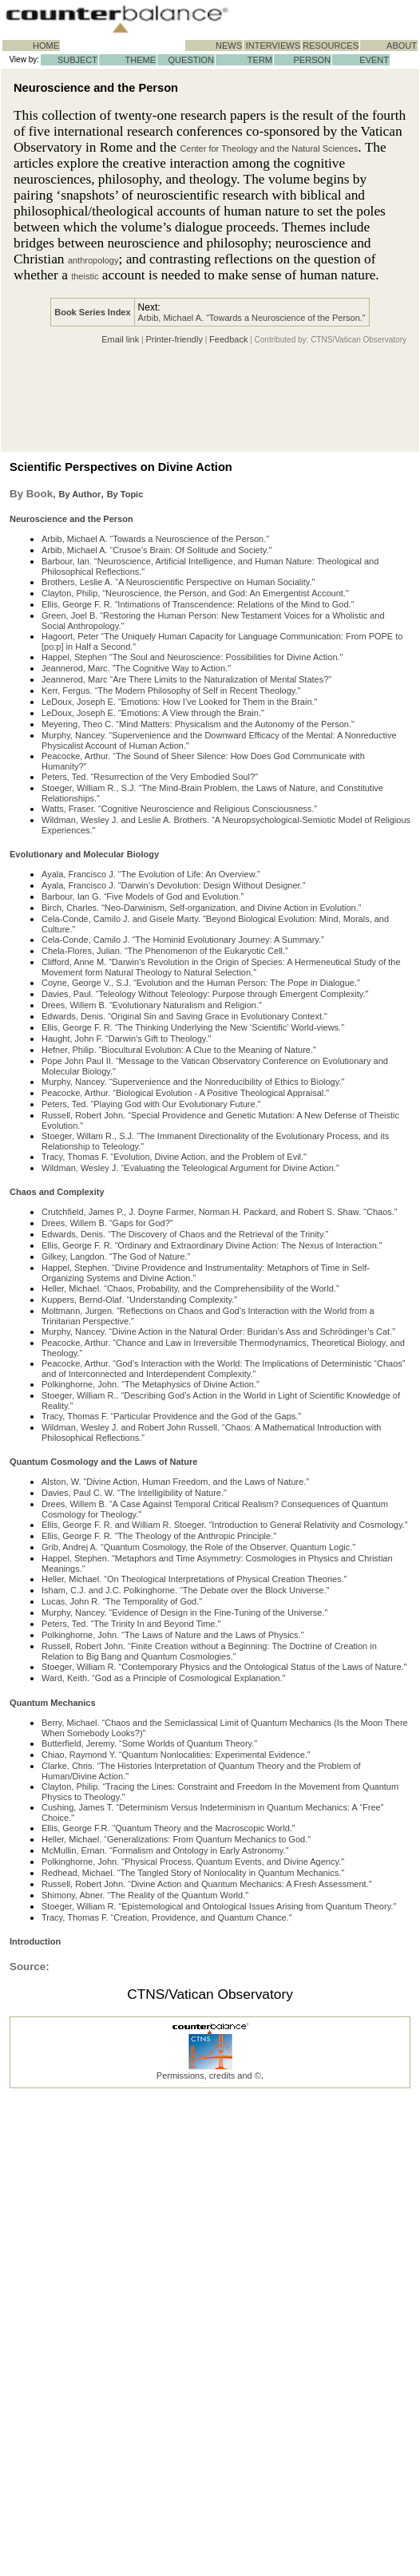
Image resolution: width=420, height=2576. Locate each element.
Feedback (228, 339)
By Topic (125, 494)
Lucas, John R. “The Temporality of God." (122, 1601)
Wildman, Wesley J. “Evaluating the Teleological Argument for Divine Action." (190, 1168)
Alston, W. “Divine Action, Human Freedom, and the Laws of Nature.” (175, 1481)
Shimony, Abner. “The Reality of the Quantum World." (145, 1895)
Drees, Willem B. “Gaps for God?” (107, 1223)
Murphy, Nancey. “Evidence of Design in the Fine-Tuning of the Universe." (184, 1612)
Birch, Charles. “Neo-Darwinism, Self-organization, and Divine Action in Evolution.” (201, 907)
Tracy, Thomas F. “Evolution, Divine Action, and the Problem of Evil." (174, 1156)
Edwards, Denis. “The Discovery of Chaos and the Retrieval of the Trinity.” (185, 1234)
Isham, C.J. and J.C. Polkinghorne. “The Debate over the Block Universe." (185, 1590)
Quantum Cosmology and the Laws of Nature (103, 1461)
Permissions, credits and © (209, 2075)
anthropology (93, 260)
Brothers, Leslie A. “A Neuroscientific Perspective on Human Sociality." (178, 582)
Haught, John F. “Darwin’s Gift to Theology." (126, 1038)
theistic (84, 276)
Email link (120, 339)
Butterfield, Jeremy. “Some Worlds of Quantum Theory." (149, 1743)
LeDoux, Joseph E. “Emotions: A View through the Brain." (153, 713)
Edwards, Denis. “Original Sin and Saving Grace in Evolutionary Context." (184, 1016)
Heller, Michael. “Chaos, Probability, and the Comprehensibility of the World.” (190, 1288)
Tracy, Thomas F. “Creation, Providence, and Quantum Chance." (167, 1917)
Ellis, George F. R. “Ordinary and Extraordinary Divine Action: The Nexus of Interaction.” (212, 1245)
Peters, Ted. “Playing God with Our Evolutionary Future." (151, 1104)
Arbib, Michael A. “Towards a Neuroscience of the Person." (252, 317)
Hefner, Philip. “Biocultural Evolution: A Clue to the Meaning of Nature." (179, 1050)
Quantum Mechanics (53, 1702)
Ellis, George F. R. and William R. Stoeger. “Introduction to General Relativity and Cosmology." (225, 1524)
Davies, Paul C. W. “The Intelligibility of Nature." (134, 1493)
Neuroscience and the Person (71, 519)
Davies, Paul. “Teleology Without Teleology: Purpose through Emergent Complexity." (205, 994)
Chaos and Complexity (57, 1192)
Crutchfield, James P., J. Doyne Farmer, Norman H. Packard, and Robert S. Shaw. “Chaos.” (219, 1212)
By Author (79, 494)
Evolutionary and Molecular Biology (84, 854)
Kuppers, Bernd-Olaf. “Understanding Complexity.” (139, 1299)
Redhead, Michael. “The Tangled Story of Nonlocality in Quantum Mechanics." (193, 1873)
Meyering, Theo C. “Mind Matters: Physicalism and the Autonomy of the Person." (198, 724)
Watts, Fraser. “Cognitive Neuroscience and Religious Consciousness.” (179, 808)
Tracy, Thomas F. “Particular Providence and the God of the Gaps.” (171, 1416)
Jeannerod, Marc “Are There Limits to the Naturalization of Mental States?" (186, 679)
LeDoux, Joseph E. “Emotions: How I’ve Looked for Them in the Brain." (180, 701)
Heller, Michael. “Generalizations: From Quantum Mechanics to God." (176, 1839)
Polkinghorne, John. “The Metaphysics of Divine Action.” (151, 1384)
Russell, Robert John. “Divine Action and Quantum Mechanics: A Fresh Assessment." (207, 1884)
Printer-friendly (174, 339)
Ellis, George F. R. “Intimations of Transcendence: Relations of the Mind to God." (198, 604)
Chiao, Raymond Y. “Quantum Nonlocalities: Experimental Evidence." (176, 1754)
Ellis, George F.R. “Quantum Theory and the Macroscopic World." (168, 1828)
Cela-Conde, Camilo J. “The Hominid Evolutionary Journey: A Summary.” (183, 939)
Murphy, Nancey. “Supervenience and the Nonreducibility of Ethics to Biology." (193, 1081)
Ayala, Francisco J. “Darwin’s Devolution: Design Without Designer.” (173, 885)
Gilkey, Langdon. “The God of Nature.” (116, 1256)
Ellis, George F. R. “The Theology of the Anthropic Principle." (159, 1536)
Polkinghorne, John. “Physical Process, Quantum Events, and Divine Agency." (193, 1861)
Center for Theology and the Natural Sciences (269, 148)
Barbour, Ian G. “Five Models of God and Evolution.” (143, 896)
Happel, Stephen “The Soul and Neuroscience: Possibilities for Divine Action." (192, 657)
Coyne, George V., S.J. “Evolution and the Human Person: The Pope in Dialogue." (201, 982)
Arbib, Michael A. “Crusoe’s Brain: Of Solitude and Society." (156, 550)
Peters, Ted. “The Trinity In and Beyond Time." (131, 1623)
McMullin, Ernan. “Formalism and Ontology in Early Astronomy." (165, 1850)
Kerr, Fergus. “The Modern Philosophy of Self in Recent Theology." (171, 690)
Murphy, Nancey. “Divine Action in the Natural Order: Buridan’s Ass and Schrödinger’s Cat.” (218, 1331)
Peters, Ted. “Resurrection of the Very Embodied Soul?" (150, 777)
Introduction (35, 1941)
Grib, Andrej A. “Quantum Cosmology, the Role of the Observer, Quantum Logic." (198, 1547)
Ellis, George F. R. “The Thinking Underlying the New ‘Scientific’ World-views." (193, 1027)
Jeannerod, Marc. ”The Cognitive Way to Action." (136, 668)
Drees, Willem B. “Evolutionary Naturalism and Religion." (152, 1005)
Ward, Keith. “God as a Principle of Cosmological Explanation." (164, 1678)
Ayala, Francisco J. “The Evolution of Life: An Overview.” (151, 874)
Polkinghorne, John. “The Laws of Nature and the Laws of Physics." (173, 1635)
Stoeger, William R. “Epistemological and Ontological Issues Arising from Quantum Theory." (219, 1906)
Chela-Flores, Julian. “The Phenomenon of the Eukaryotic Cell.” (165, 951)
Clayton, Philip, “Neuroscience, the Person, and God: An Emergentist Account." (195, 593)
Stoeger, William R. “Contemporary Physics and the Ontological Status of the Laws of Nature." (224, 1667)
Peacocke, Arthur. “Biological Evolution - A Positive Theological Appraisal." (185, 1093)
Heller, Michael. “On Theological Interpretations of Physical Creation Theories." (194, 1579)
